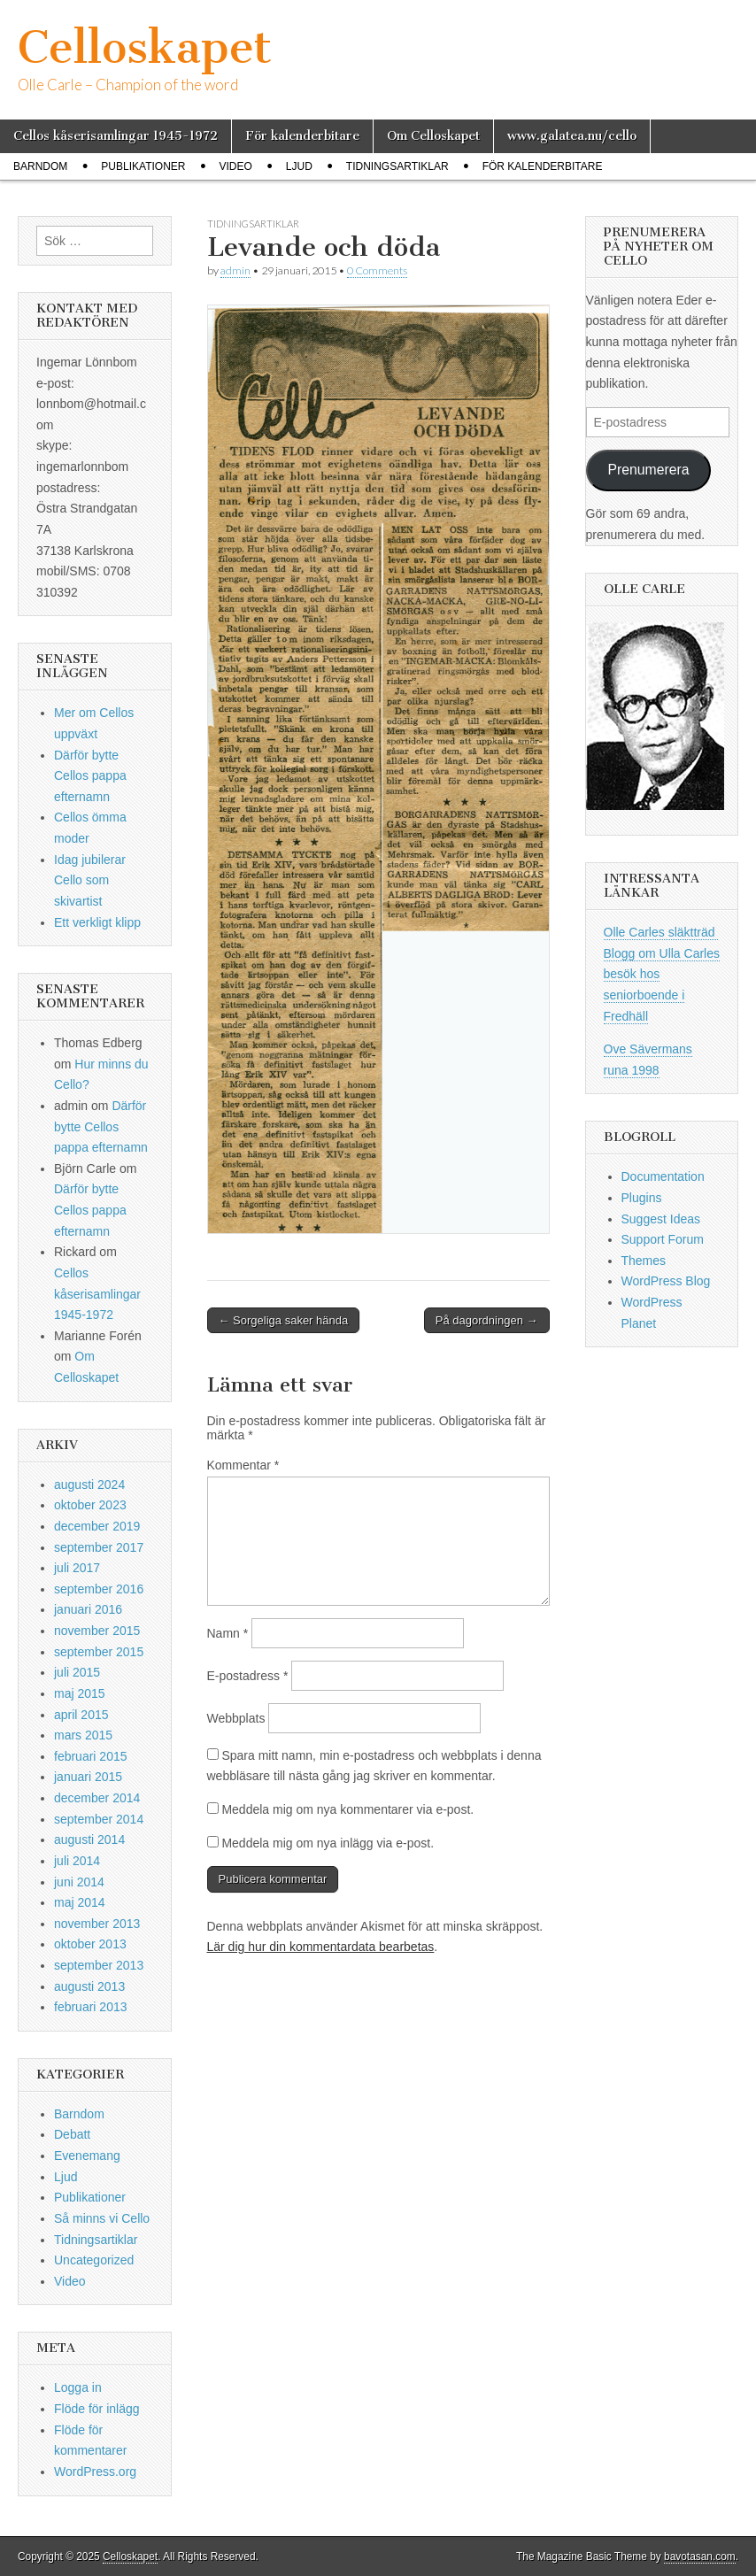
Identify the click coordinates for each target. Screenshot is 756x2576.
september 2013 (98, 1965)
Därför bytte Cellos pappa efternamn (90, 776)
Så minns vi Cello (102, 2218)
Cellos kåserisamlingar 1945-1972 (115, 135)
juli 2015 (77, 1672)
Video (235, 166)
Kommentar (243, 1465)
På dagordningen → (487, 1320)
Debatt (72, 2134)
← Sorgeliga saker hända (284, 1320)
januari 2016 (88, 1609)
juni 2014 (79, 1882)
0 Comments (377, 270)
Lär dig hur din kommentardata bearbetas (321, 1947)
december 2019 (97, 1526)
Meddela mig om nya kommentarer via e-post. (347, 1809)
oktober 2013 (90, 1944)
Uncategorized (94, 2260)
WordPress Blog (666, 1281)
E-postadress (248, 1676)
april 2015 (81, 1715)
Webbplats (236, 1718)
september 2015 (98, 1652)
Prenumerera (648, 469)
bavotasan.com (700, 2556)
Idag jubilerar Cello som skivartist (90, 880)
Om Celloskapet (433, 135)
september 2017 (98, 1547)
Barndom (40, 166)
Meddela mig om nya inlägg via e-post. (327, 1843)
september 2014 (98, 1819)
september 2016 (98, 1589)
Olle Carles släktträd (661, 932)
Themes (644, 1260)
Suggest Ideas (661, 1219)
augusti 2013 (89, 1986)
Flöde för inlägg (97, 2409)
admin (235, 270)
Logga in (78, 2387)
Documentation (663, 1176)
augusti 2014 (89, 1839)
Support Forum (662, 1239)
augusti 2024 (89, 1484)
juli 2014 (77, 1861)
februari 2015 (90, 1756)
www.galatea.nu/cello (571, 135)
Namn (228, 1633)
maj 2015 (79, 1693)
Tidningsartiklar (397, 166)
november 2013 (97, 1924)
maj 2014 (79, 1902)
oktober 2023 (90, 1505)
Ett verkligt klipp (97, 922)
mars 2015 (83, 1735)
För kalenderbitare (302, 135)
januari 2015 (88, 1777)
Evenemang (87, 2155)
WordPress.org (95, 2471)
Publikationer (143, 166)
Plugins (641, 1198)
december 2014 (97, 1798)
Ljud (299, 166)
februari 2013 (90, 2007)
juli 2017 (77, 1568)
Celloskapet (145, 47)
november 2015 (97, 1630)
